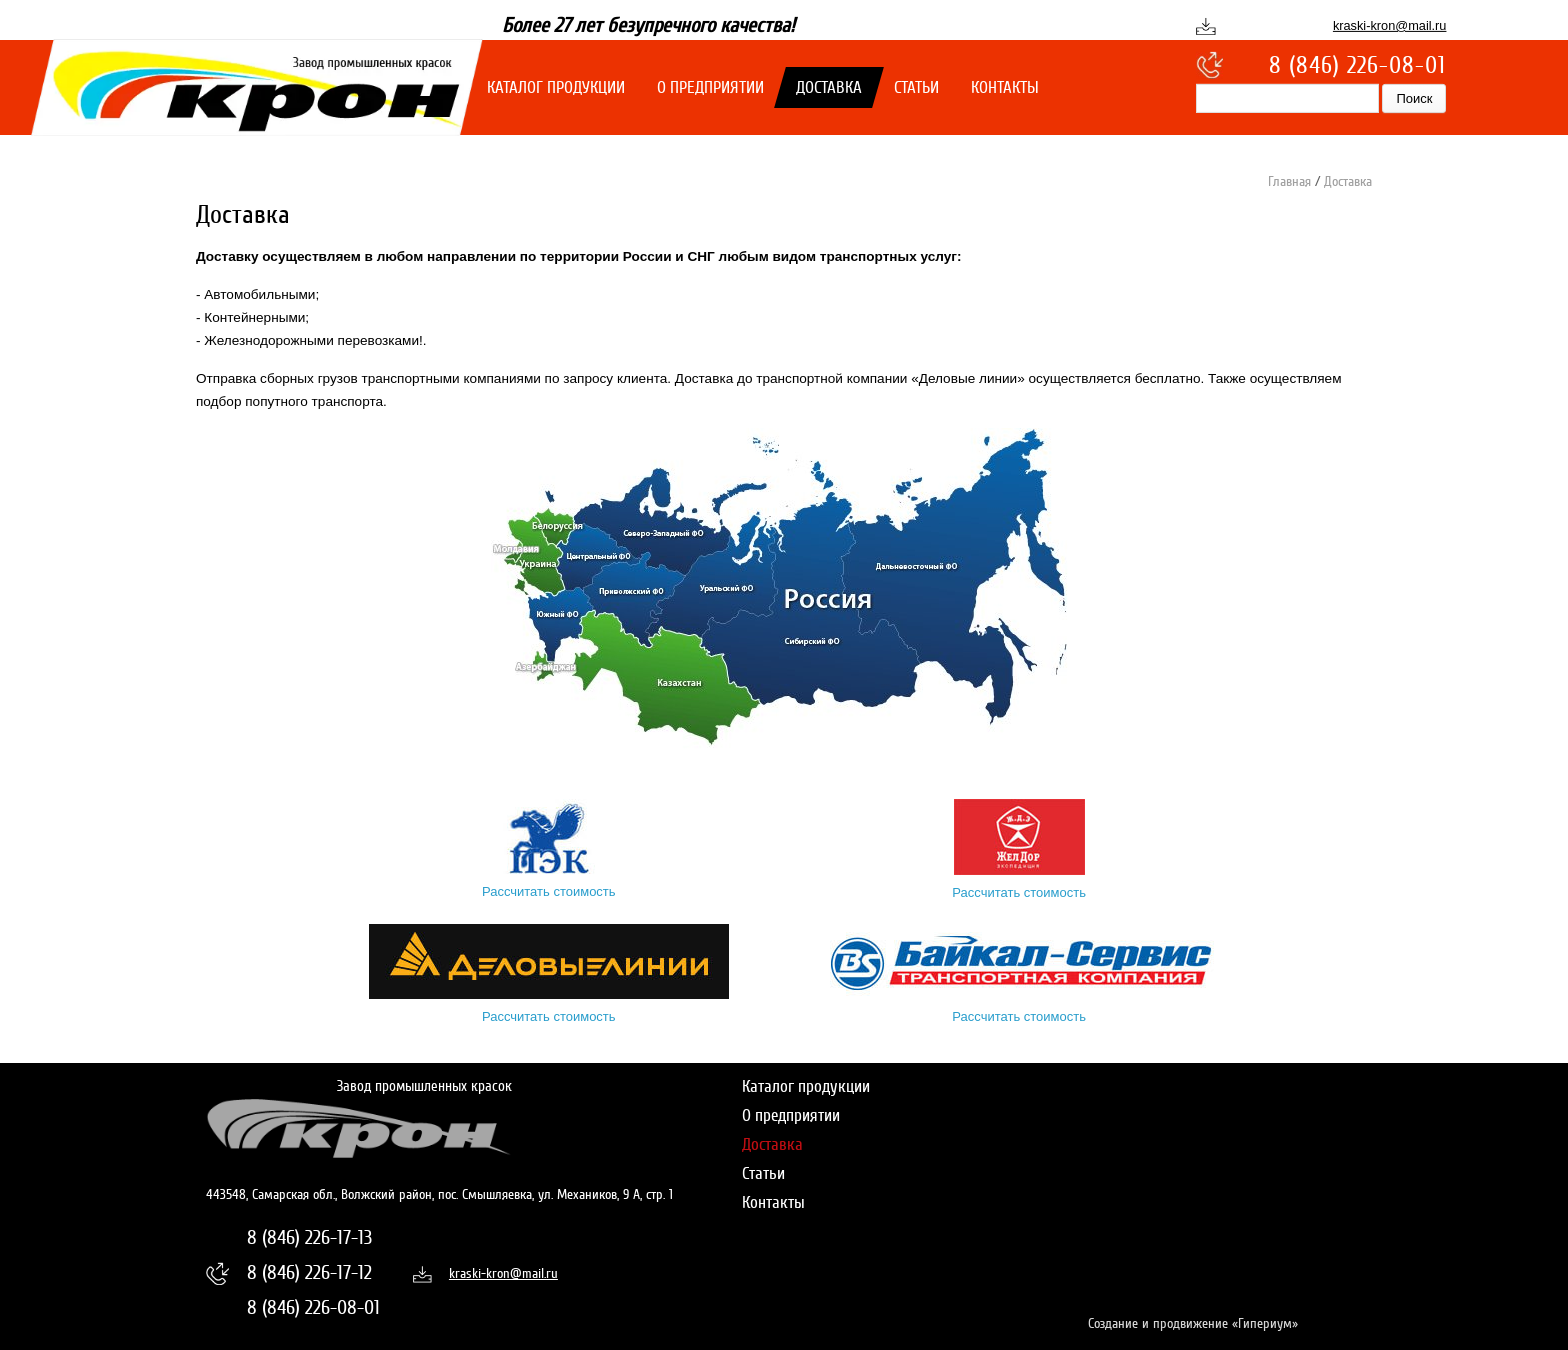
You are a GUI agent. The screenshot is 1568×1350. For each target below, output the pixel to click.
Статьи (916, 87)
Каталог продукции (556, 87)
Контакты (1005, 87)
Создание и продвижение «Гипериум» (1193, 1323)
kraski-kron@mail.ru (1390, 25)
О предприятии (710, 87)
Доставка (829, 87)
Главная (1289, 181)
